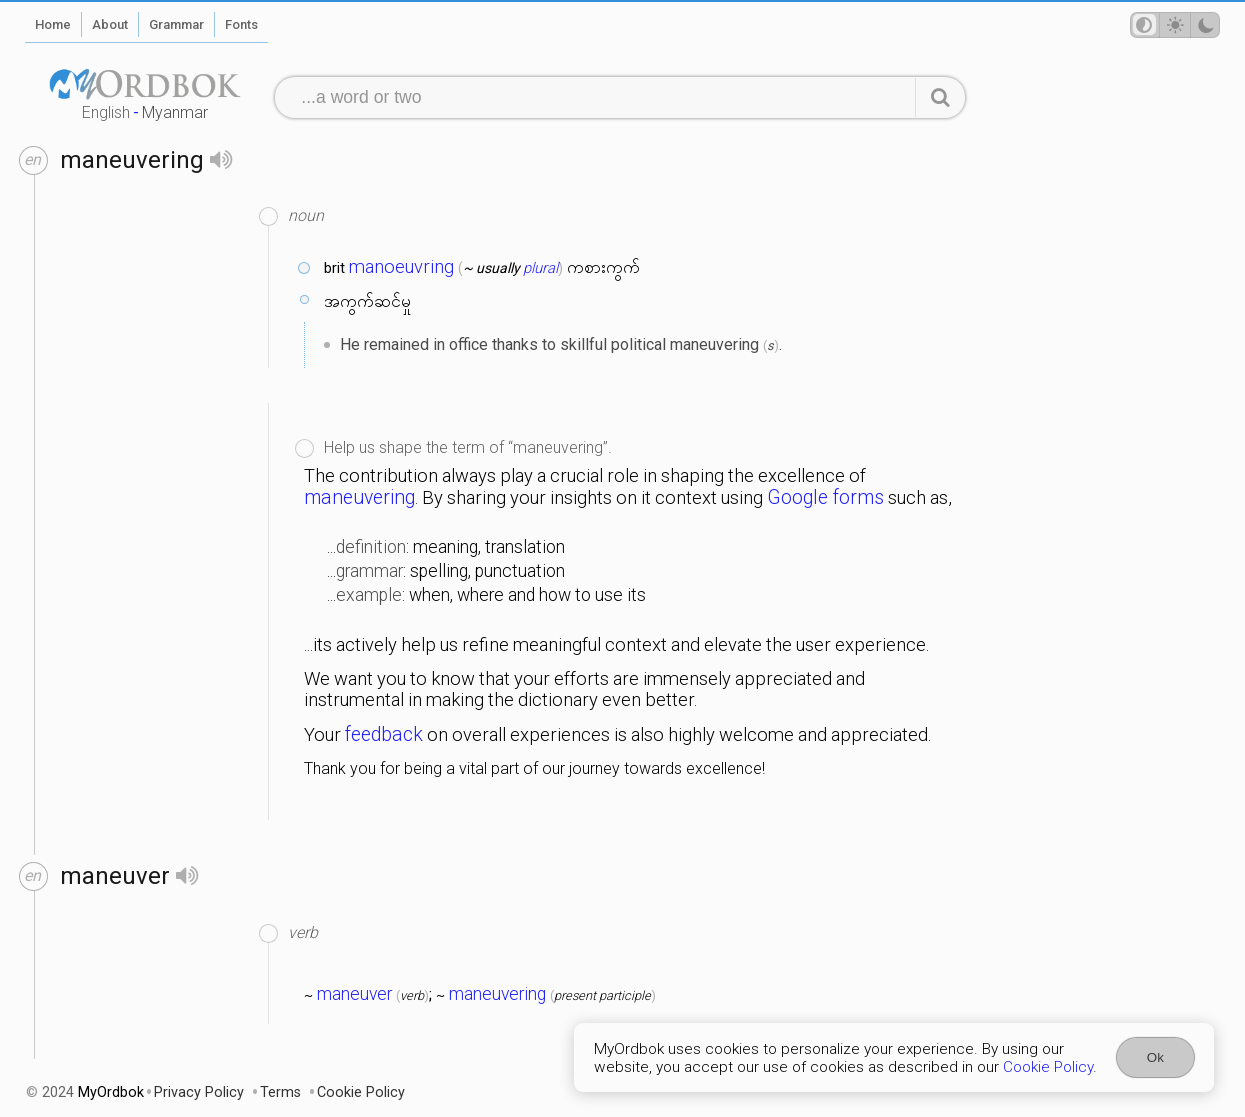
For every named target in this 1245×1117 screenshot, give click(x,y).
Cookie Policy (1048, 1067)
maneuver (354, 994)
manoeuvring (401, 267)
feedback (384, 734)
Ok (1155, 1057)
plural (540, 268)
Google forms (825, 497)
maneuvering (359, 497)
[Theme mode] (1175, 25)
